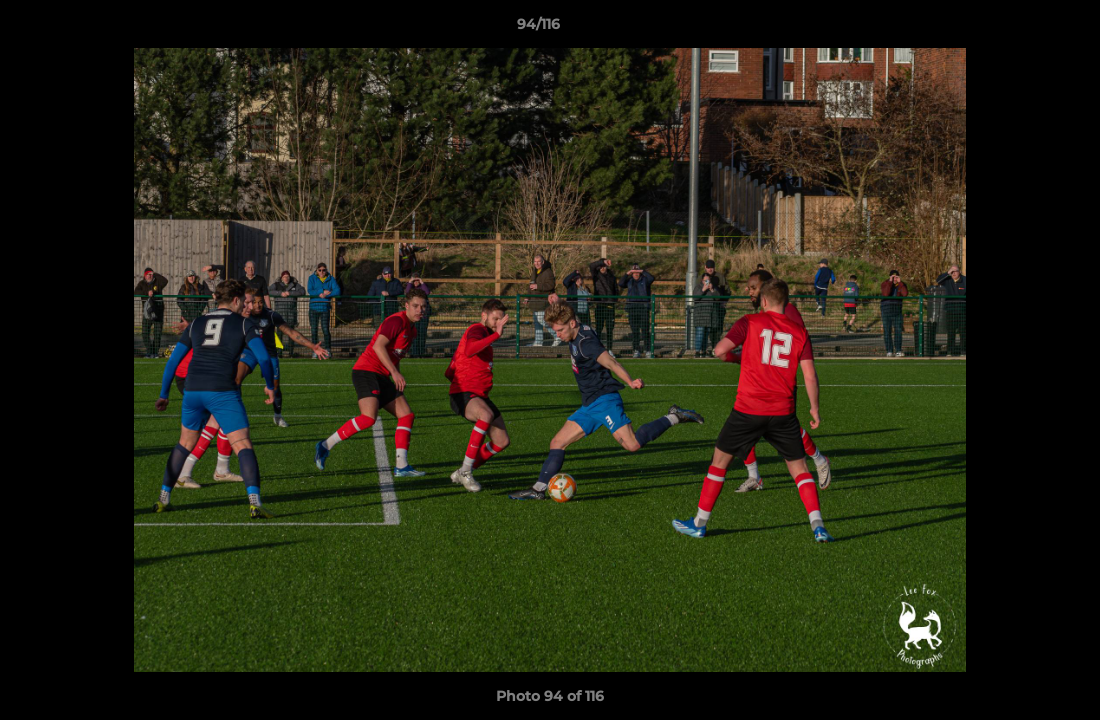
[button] (1016, 29)
